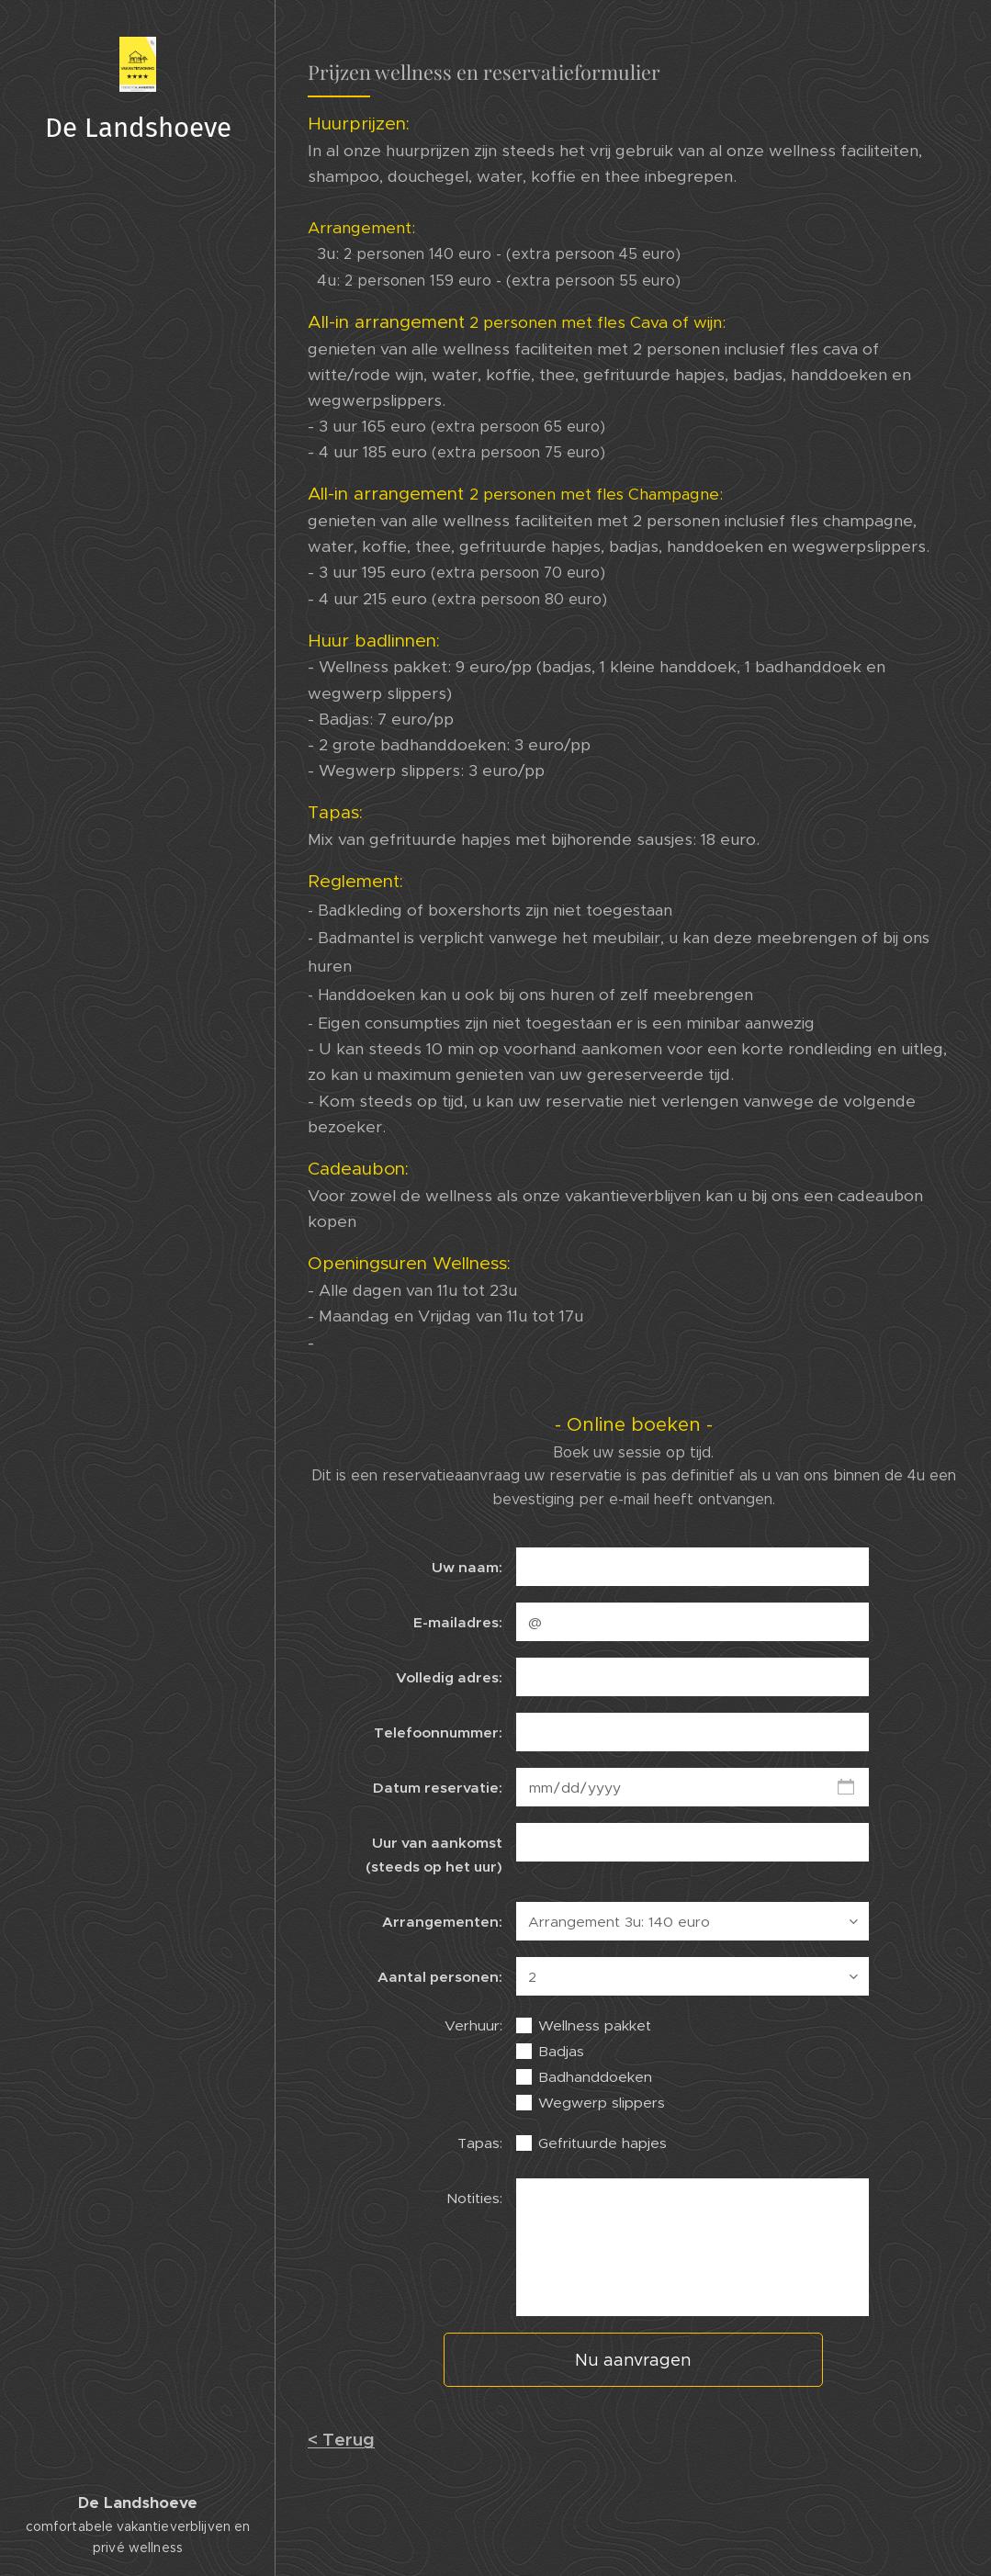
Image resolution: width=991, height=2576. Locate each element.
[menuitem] (138, 1259)
